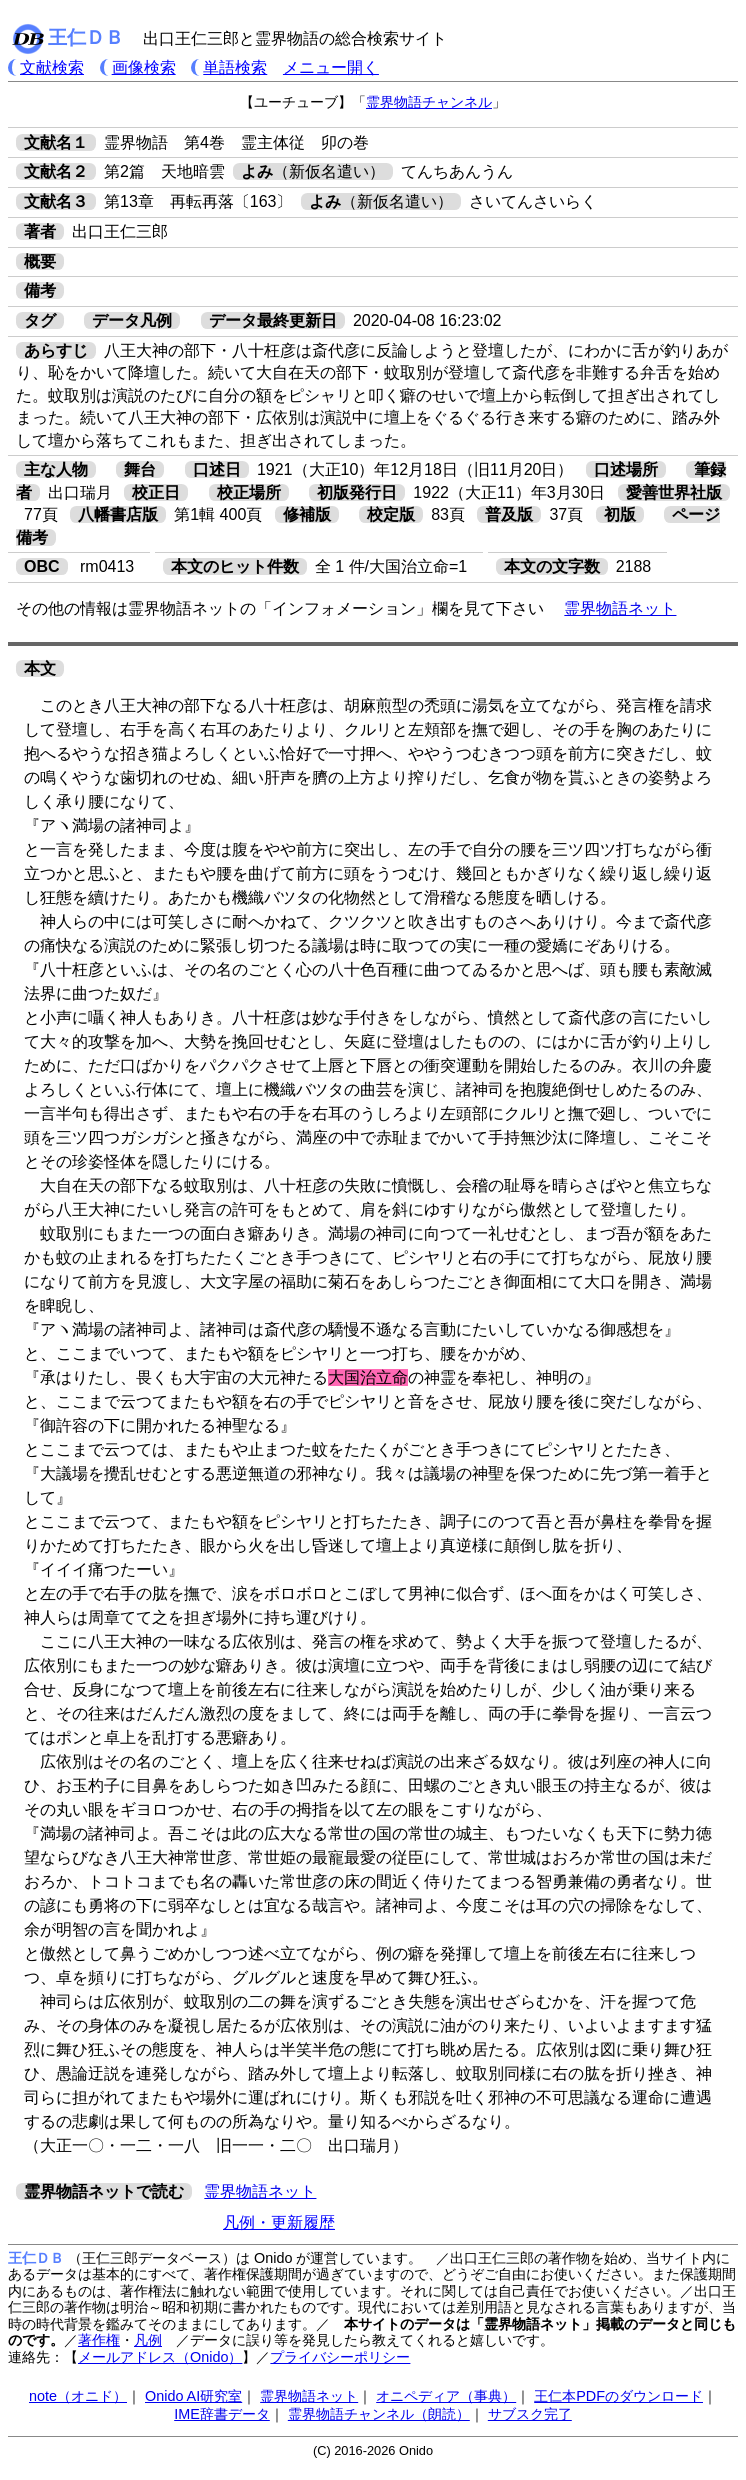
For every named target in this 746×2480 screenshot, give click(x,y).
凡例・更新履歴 (279, 2222)
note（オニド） (78, 2396)
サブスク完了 (530, 2414)
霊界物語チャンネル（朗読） (379, 2414)
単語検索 (235, 67)
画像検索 (144, 67)
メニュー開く (331, 67)
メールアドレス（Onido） (160, 2357)
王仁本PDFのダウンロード (618, 2396)
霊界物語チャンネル (429, 102)
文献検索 (52, 67)
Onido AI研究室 (193, 2396)
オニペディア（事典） (446, 2396)
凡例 (148, 2340)
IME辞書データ (222, 2414)
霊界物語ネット (620, 608)
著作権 (99, 2340)
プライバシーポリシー (340, 2357)
